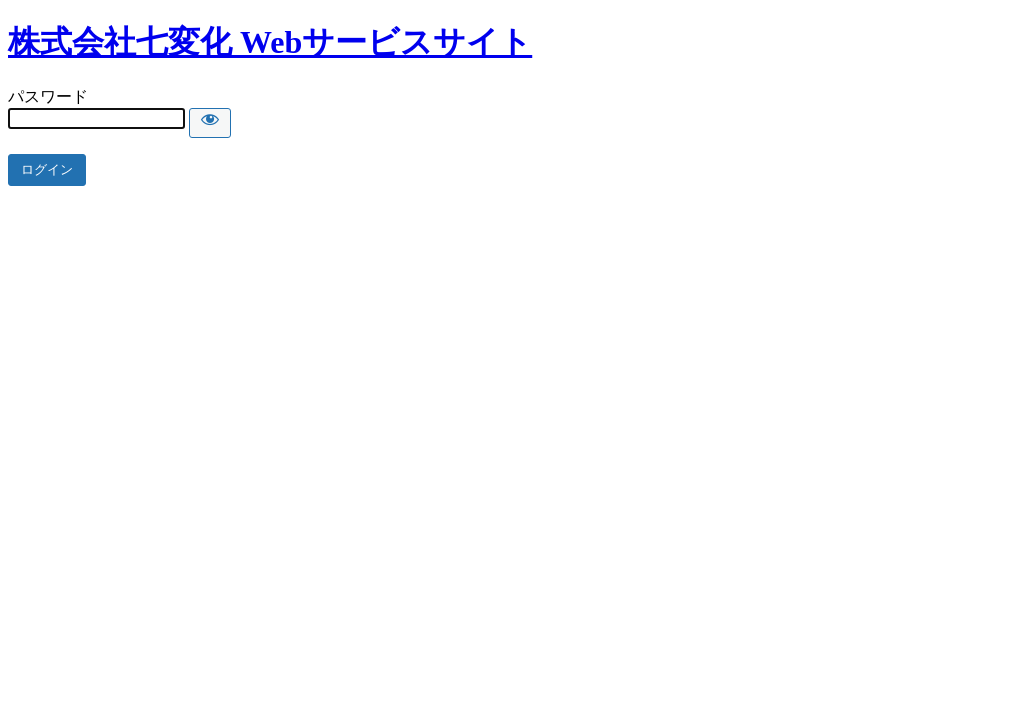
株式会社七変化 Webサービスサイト (270, 42)
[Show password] (210, 123)
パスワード (48, 96)
